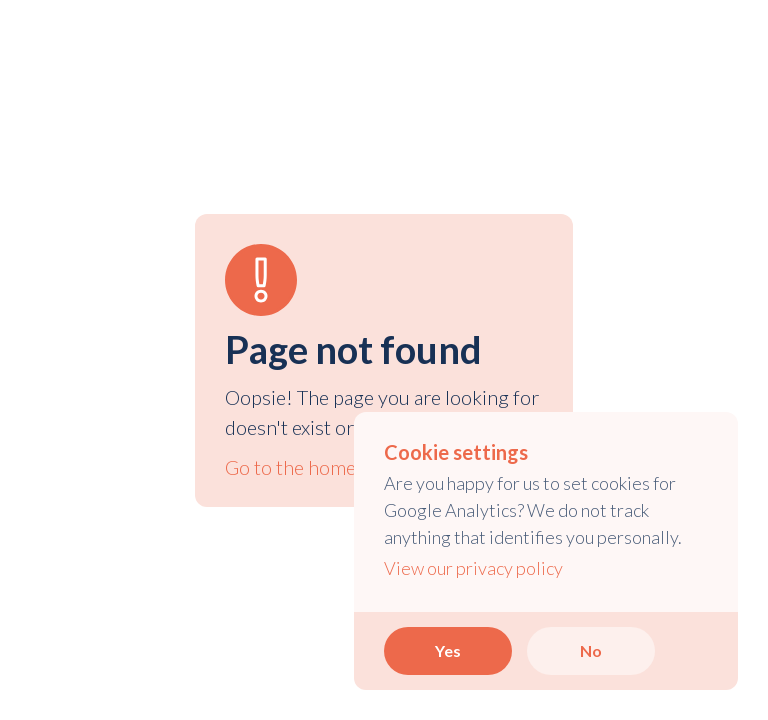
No (591, 650)
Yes (448, 650)
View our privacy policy (473, 568)
